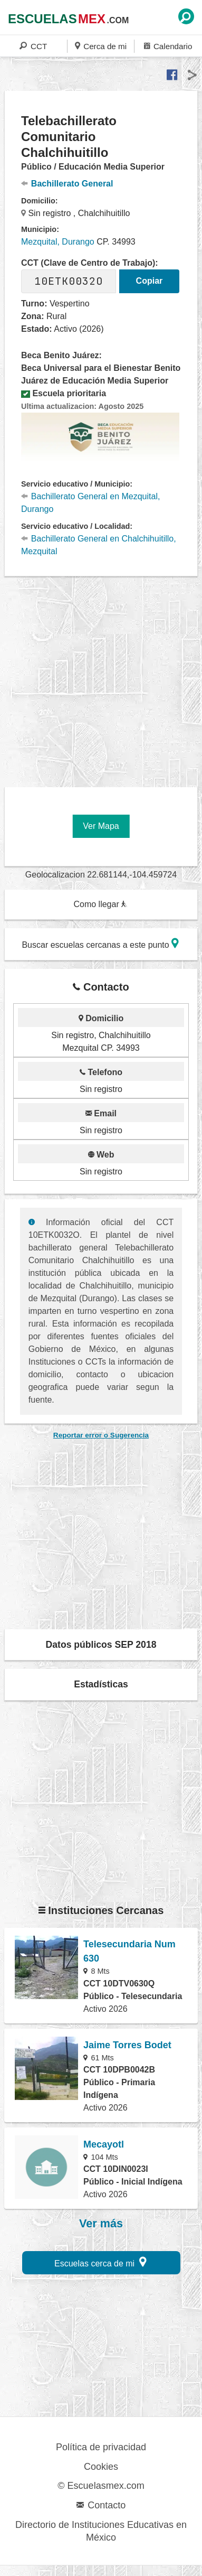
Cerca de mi (101, 45)
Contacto (101, 2505)
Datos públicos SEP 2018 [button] (101, 1644)
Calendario (168, 45)
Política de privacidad (101, 2447)
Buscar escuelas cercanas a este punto (100, 943)
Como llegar (100, 904)
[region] (103, 677)
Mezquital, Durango (57, 241)
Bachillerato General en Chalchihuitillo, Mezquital (98, 545)
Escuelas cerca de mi (100, 2262)
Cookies (101, 2466)
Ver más (101, 2223)
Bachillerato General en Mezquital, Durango (90, 503)
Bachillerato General (67, 183)
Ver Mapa (101, 826)
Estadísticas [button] (101, 1684)
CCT (33, 45)
